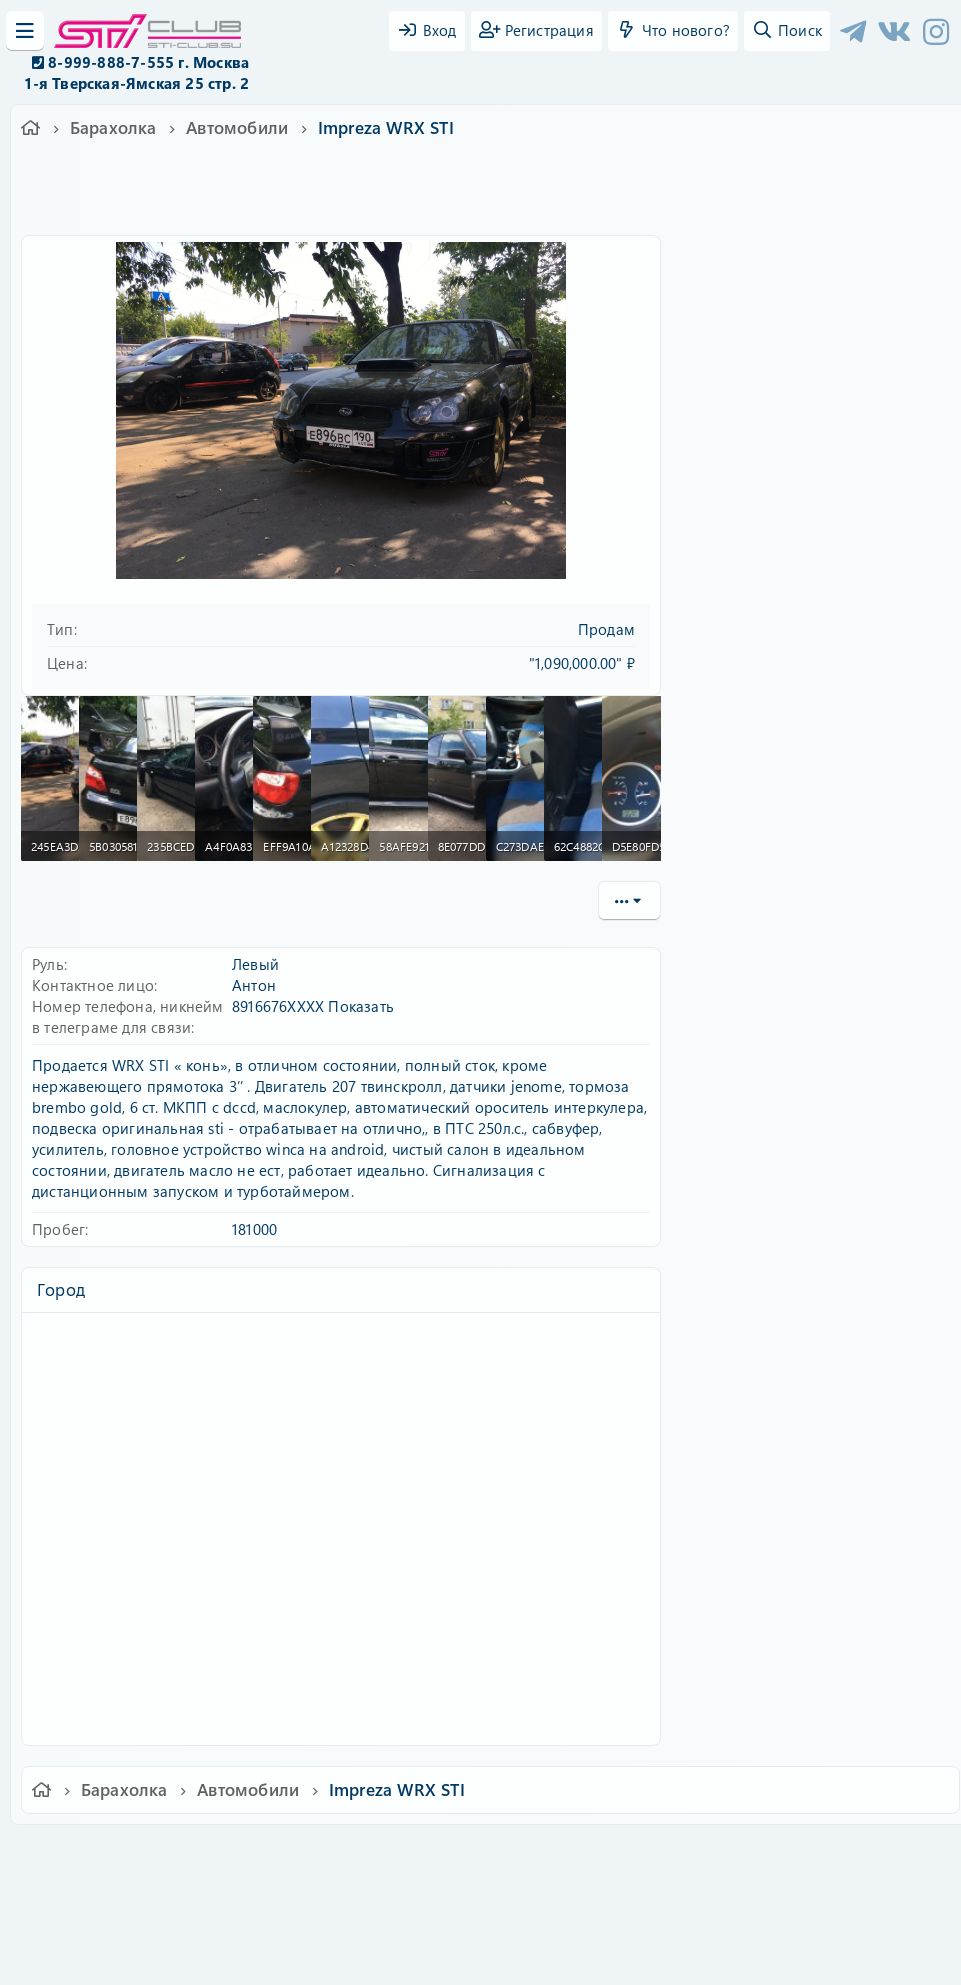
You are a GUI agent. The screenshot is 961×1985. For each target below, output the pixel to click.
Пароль (724, 369)
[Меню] (25, 31)
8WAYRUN (572, 1911)
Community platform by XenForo (480, 1880)
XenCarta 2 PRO (403, 1911)
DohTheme (532, 1957)
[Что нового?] (673, 31)
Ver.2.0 (93, 1853)
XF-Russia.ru (91, 1895)
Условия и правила (434, 1853)
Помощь (766, 1853)
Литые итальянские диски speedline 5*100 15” (819, 958)
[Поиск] (787, 31)
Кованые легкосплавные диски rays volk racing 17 (815, 876)
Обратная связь (304, 1853)
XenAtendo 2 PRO (403, 1926)
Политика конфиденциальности (617, 1853)
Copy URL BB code (752, 1334)
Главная (837, 1853)
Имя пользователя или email (800, 303)
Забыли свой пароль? (775, 430)
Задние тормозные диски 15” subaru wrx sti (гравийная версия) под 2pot (830, 1051)
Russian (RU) (188, 1853)
